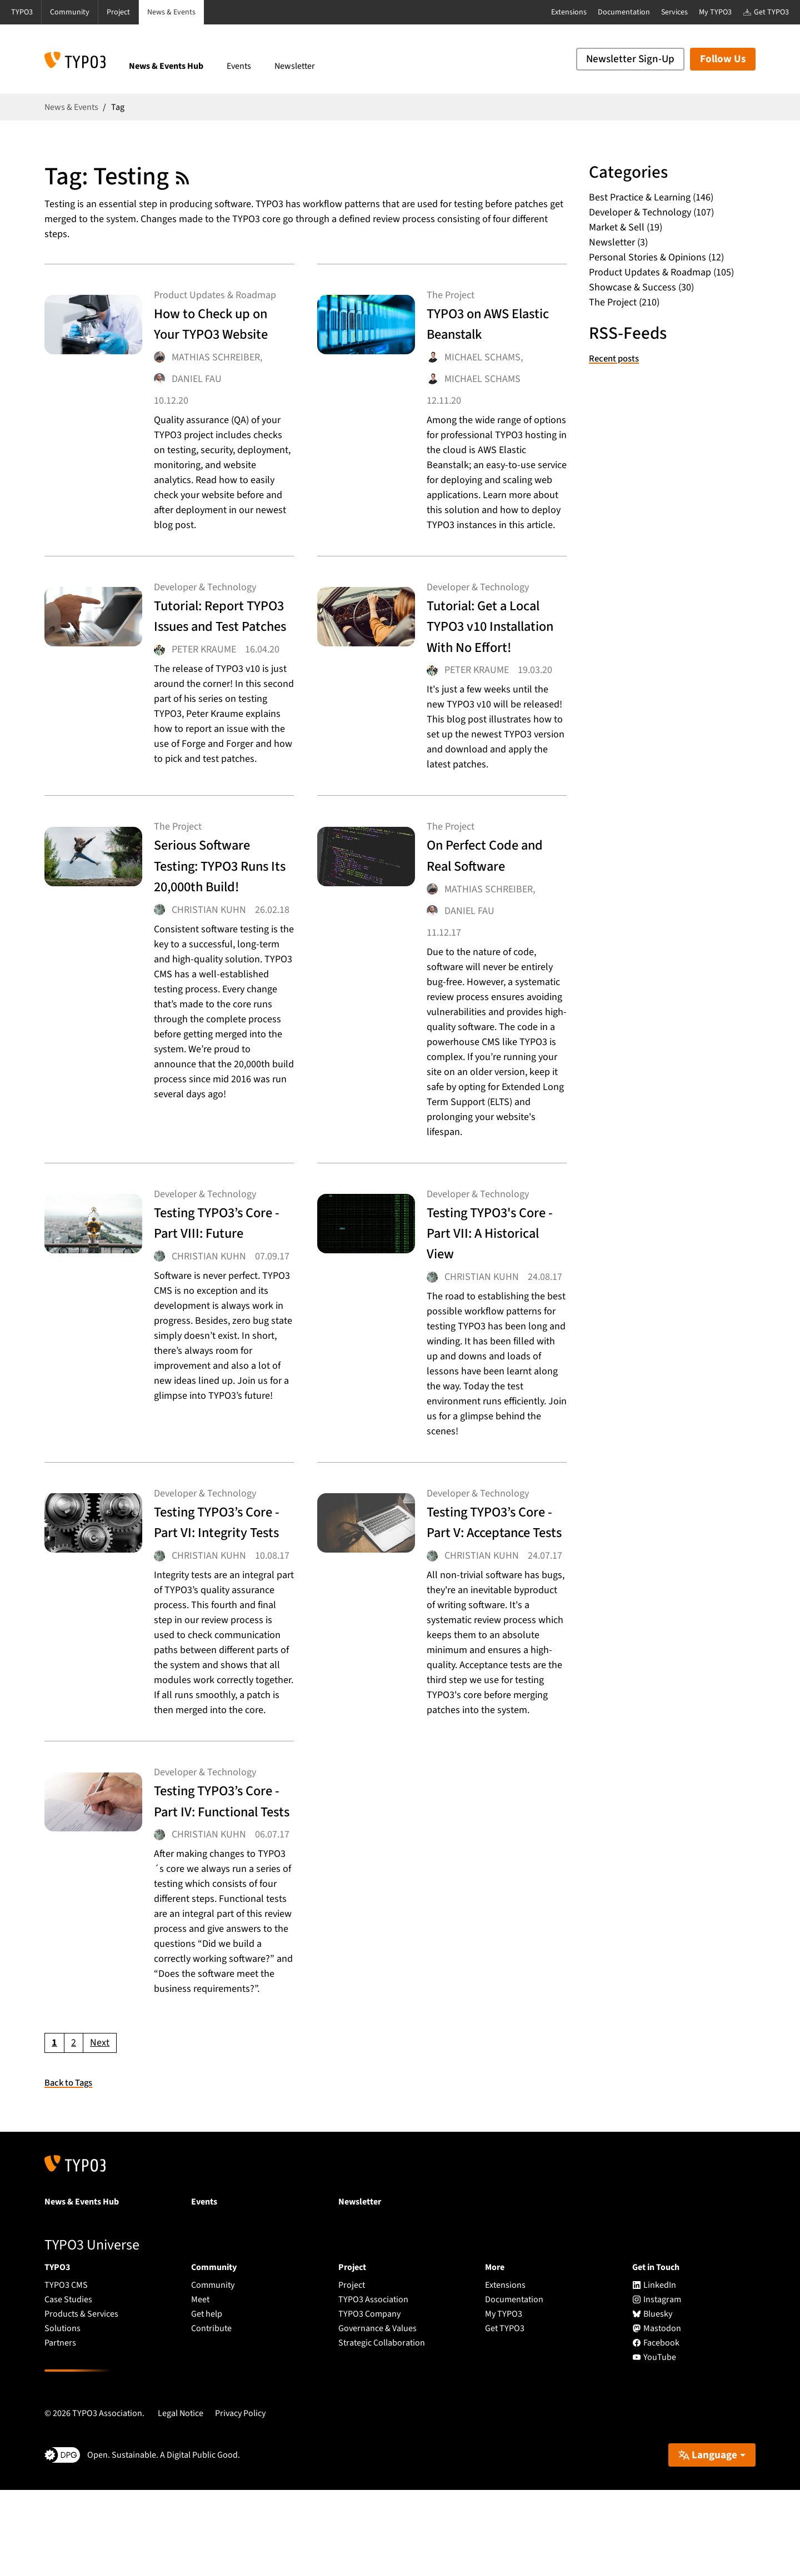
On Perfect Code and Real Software (493, 898)
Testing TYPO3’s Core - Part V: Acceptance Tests (488, 1576)
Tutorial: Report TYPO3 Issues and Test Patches (217, 649)
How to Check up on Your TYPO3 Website (215, 336)
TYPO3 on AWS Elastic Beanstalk (488, 325)
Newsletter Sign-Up (630, 59)
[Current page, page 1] (54, 2128)
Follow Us (723, 59)
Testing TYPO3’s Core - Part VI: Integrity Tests (211, 1576)
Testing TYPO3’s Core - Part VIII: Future (211, 1276)
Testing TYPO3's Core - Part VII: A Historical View (484, 1276)
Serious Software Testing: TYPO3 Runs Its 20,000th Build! (216, 919)
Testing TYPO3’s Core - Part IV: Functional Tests (213, 1875)
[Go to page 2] (73, 2128)
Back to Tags (71, 2168)
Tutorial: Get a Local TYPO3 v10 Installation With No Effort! (487, 659)
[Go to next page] (100, 2128)
